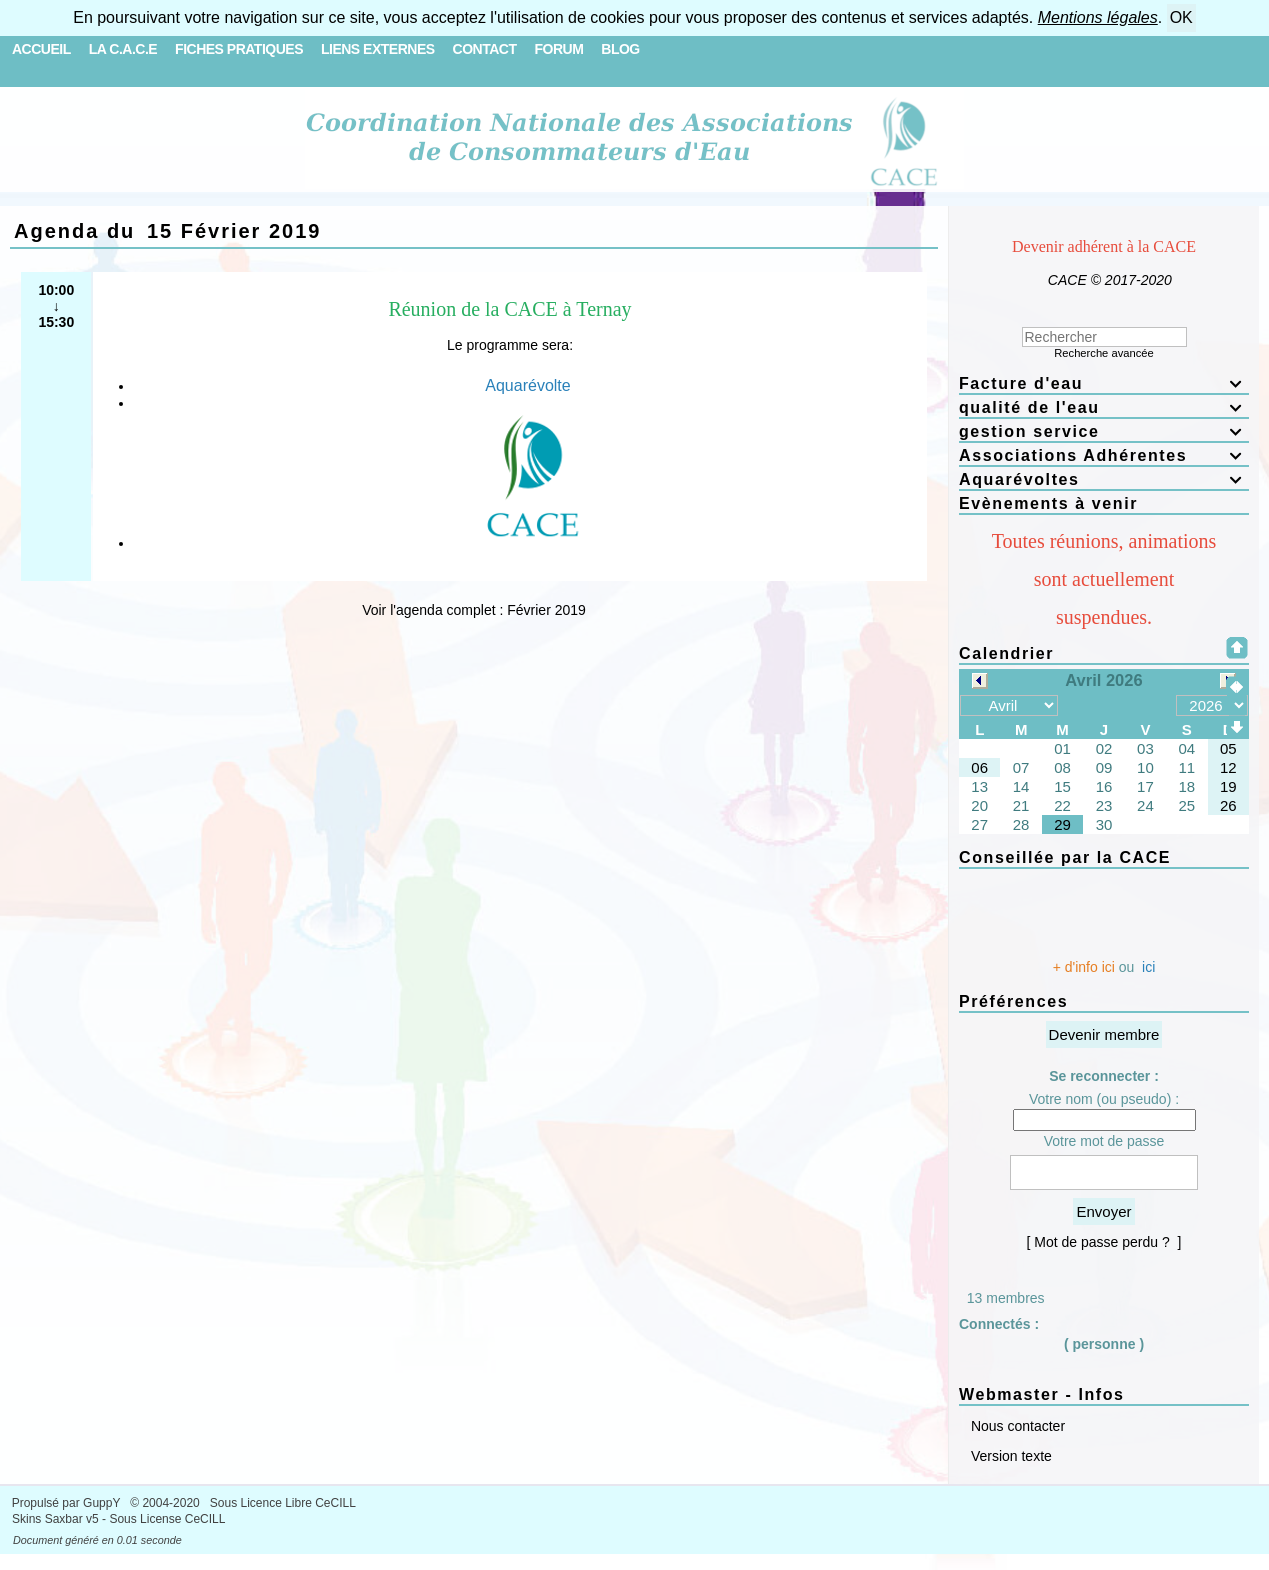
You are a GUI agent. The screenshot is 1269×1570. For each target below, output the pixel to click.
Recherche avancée (1104, 353)
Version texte (1009, 1456)
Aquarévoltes (1104, 479)
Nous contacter (1016, 1426)
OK (1181, 17)
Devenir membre (1104, 1034)
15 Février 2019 (234, 231)
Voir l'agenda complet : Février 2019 (474, 610)
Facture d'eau (1104, 383)
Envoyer (1103, 1211)
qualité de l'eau (1104, 407)
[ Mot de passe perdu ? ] (1104, 1242)
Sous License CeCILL (167, 1519)
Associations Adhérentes (1104, 455)
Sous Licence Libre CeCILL (284, 1503)
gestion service (1104, 431)
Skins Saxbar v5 (55, 1519)
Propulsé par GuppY (68, 1503)
